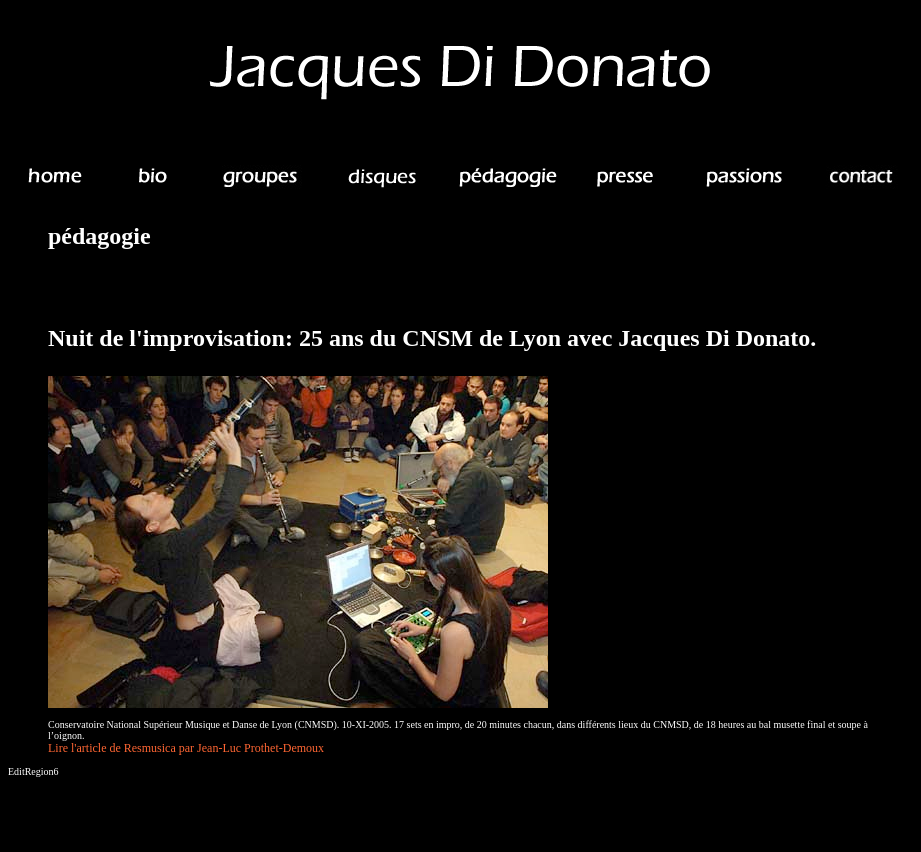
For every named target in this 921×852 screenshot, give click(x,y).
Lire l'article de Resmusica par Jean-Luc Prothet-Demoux (186, 748)
